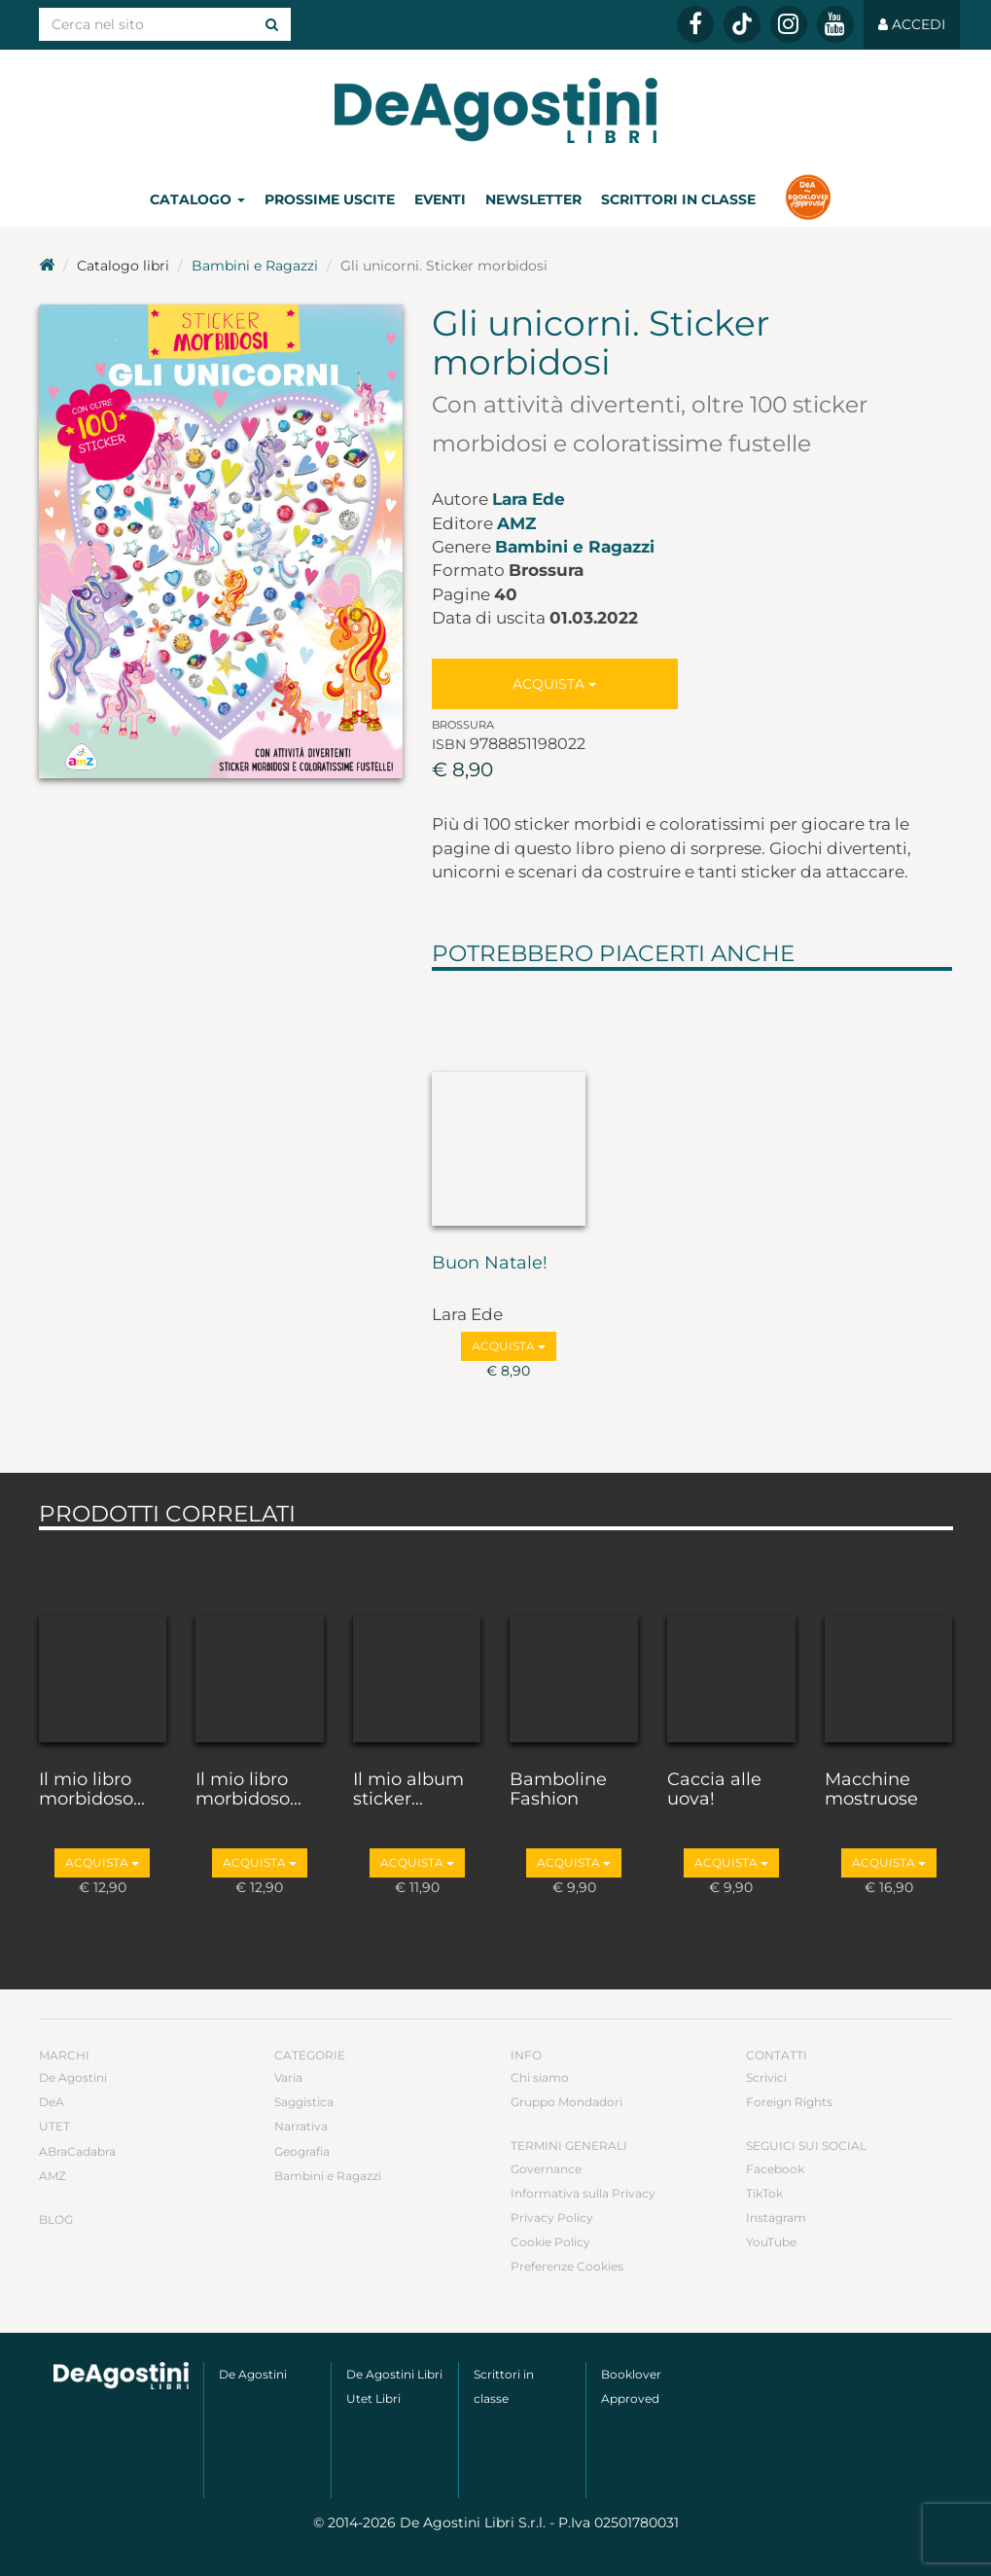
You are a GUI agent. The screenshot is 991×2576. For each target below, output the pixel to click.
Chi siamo (540, 2077)
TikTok (764, 2193)
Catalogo (197, 199)
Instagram (776, 2217)
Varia (288, 2077)
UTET (54, 2126)
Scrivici (766, 2077)
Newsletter (533, 199)
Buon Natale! (490, 1263)
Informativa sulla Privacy (583, 2193)
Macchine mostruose (871, 1790)
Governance (546, 2169)
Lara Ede (528, 499)
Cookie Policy (550, 2242)
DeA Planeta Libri (496, 110)
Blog (56, 2219)
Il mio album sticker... (408, 1790)
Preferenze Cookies (567, 2266)
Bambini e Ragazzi (255, 265)
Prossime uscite (330, 199)
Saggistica (304, 2101)
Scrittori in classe (678, 199)
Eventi (440, 199)
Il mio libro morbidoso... (92, 1790)
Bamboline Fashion (558, 1790)
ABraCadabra (77, 2151)
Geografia (302, 2151)
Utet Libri (373, 2398)
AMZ (516, 523)
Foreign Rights (789, 2101)
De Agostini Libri (394, 2374)
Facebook (775, 2169)
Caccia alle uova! (714, 1790)
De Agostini (73, 2077)
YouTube (771, 2242)
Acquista (554, 684)
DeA (51, 2101)
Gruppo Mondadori (566, 2101)
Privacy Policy (552, 2217)
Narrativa (301, 2126)
